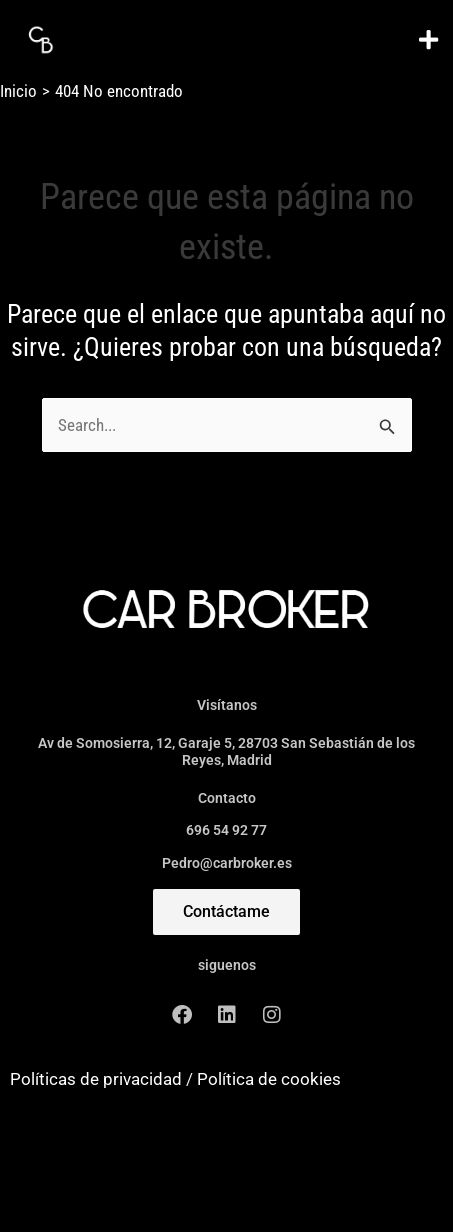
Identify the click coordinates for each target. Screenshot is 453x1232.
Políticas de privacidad (96, 1079)
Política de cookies (269, 1079)
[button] (428, 39)
